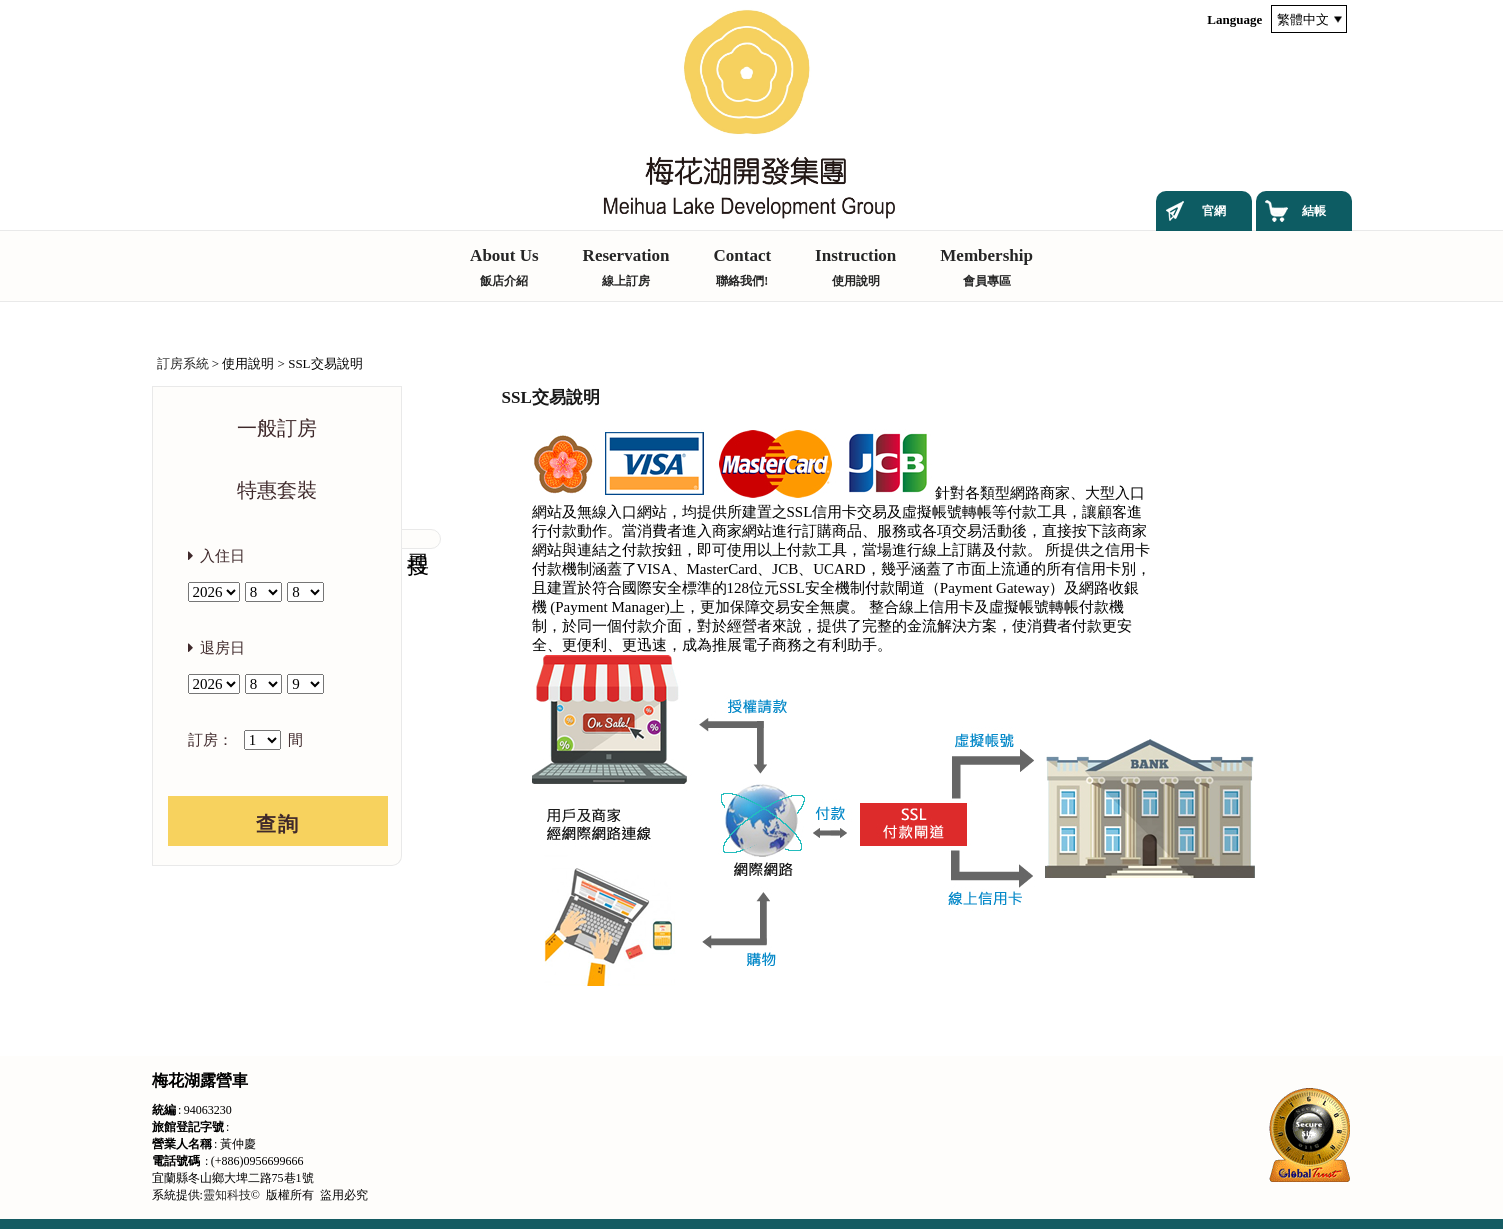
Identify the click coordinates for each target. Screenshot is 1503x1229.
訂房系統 (183, 363)
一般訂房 (277, 428)
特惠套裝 (277, 490)
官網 (1214, 211)
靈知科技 (227, 1195)
